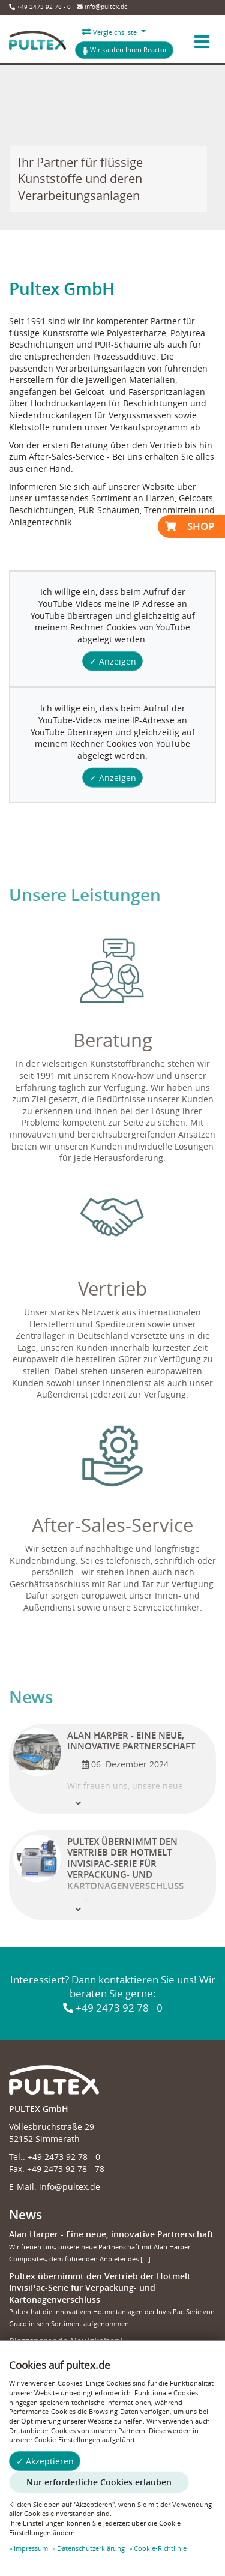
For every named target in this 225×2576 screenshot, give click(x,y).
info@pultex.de (102, 7)
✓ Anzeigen (112, 661)
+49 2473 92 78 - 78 (65, 2168)
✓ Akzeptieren (45, 2461)
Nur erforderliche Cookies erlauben (99, 2482)
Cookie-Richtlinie (160, 2548)
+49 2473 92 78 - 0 (40, 7)
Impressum (31, 2548)
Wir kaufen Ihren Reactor (124, 50)
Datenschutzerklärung (91, 2548)
